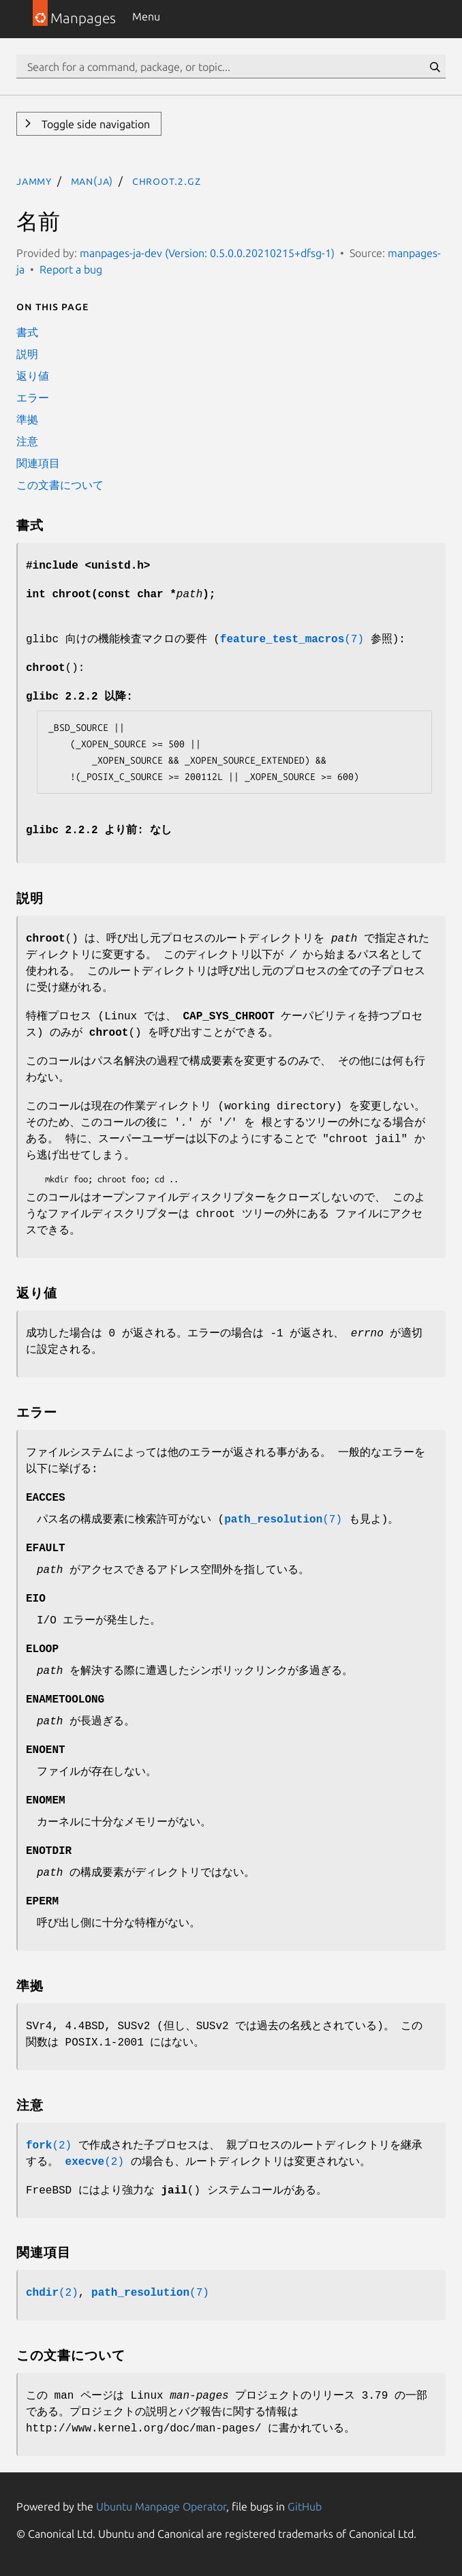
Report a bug (71, 269)
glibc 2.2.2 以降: (79, 697)
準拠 (27, 419)
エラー (32, 397)
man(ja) (92, 181)
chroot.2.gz (166, 181)
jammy (34, 181)
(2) (49, 2146)
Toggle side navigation (94, 124)
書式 (27, 332)
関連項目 (38, 463)
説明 (27, 354)
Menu (146, 16)
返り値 (32, 376)
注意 (27, 441)
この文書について (60, 485)
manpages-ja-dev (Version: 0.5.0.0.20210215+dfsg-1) (207, 253)
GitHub (305, 2506)
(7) (292, 639)
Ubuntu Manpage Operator (161, 2506)
